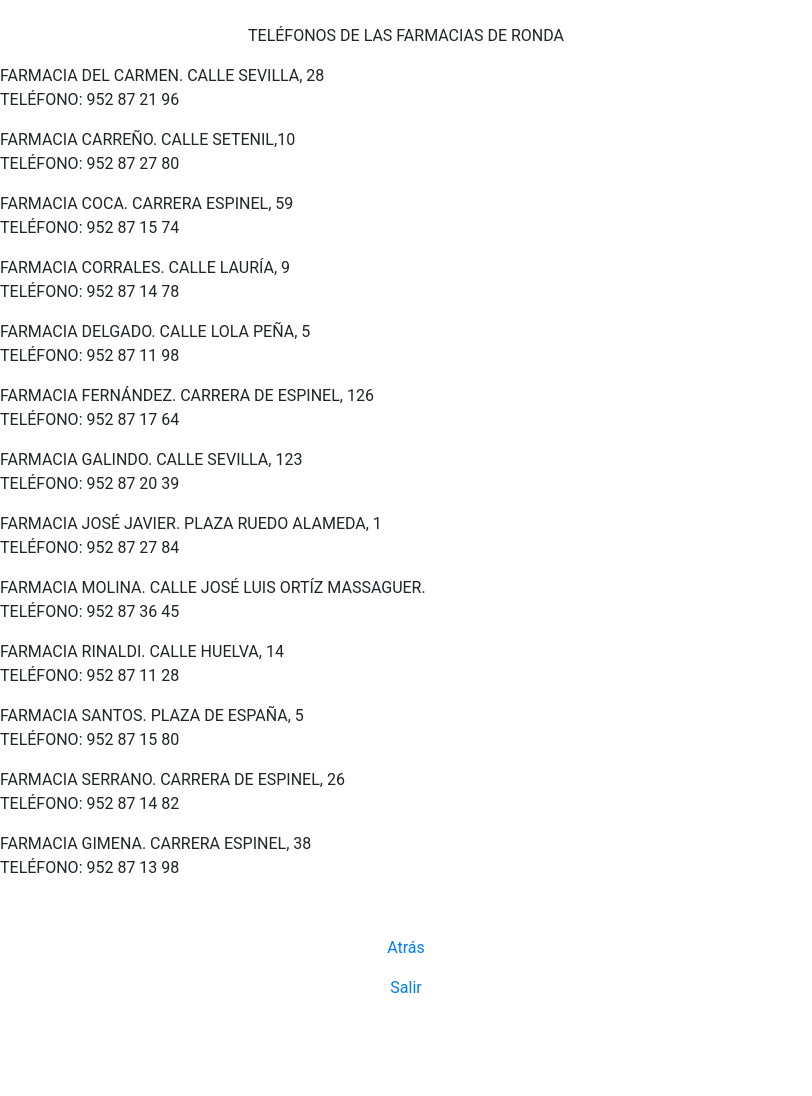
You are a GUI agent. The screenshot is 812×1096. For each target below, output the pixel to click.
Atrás (406, 947)
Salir (405, 987)
